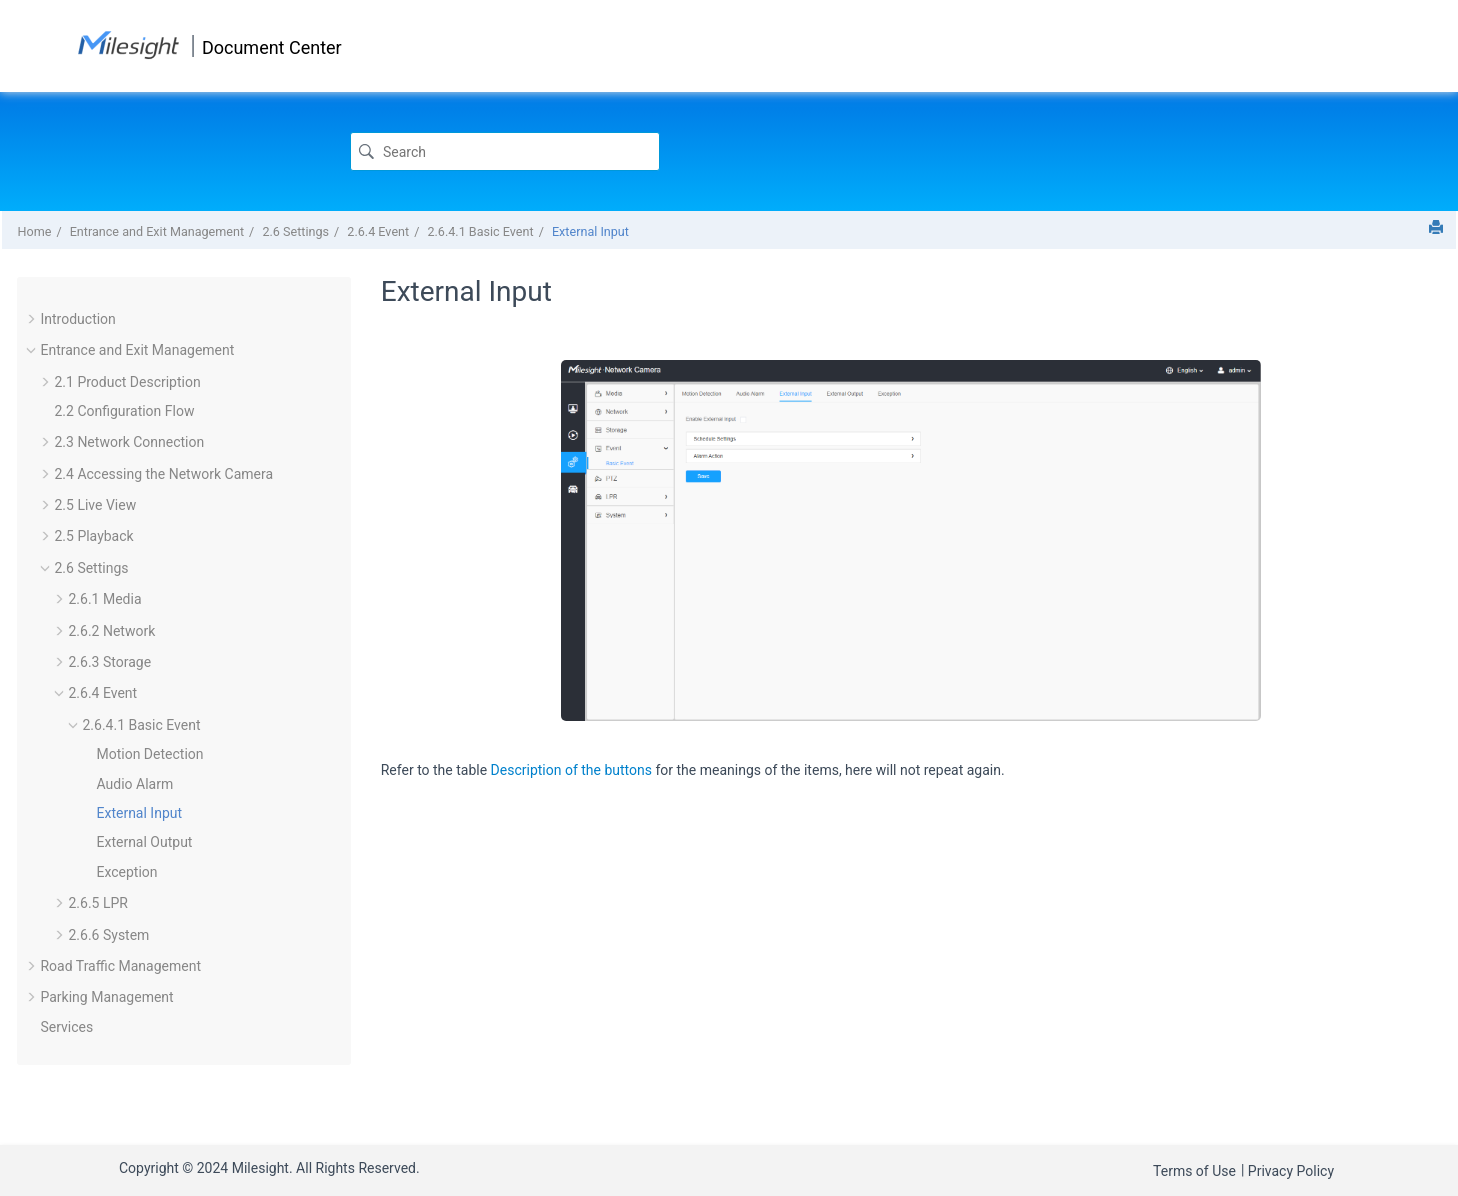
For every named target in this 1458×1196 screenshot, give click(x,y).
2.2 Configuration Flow (124, 411)
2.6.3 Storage (109, 662)
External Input (590, 231)
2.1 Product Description (127, 382)
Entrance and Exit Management (157, 231)
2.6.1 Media (104, 599)
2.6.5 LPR (97, 903)
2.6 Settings (295, 231)
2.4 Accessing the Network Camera (163, 474)
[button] (32, 319)
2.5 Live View (95, 505)
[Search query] (505, 151)
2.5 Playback (93, 536)
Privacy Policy (1291, 1171)
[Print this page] (1436, 227)
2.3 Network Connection (129, 442)
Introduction (77, 319)
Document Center (272, 47)
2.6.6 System (108, 935)
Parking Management (106, 997)
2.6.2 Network (111, 631)
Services (66, 1027)
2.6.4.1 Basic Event (480, 231)
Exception (126, 872)
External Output (144, 842)
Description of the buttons (571, 770)
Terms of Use (1194, 1171)
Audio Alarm (134, 784)
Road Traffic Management (120, 966)
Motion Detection (149, 754)
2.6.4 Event (378, 231)
